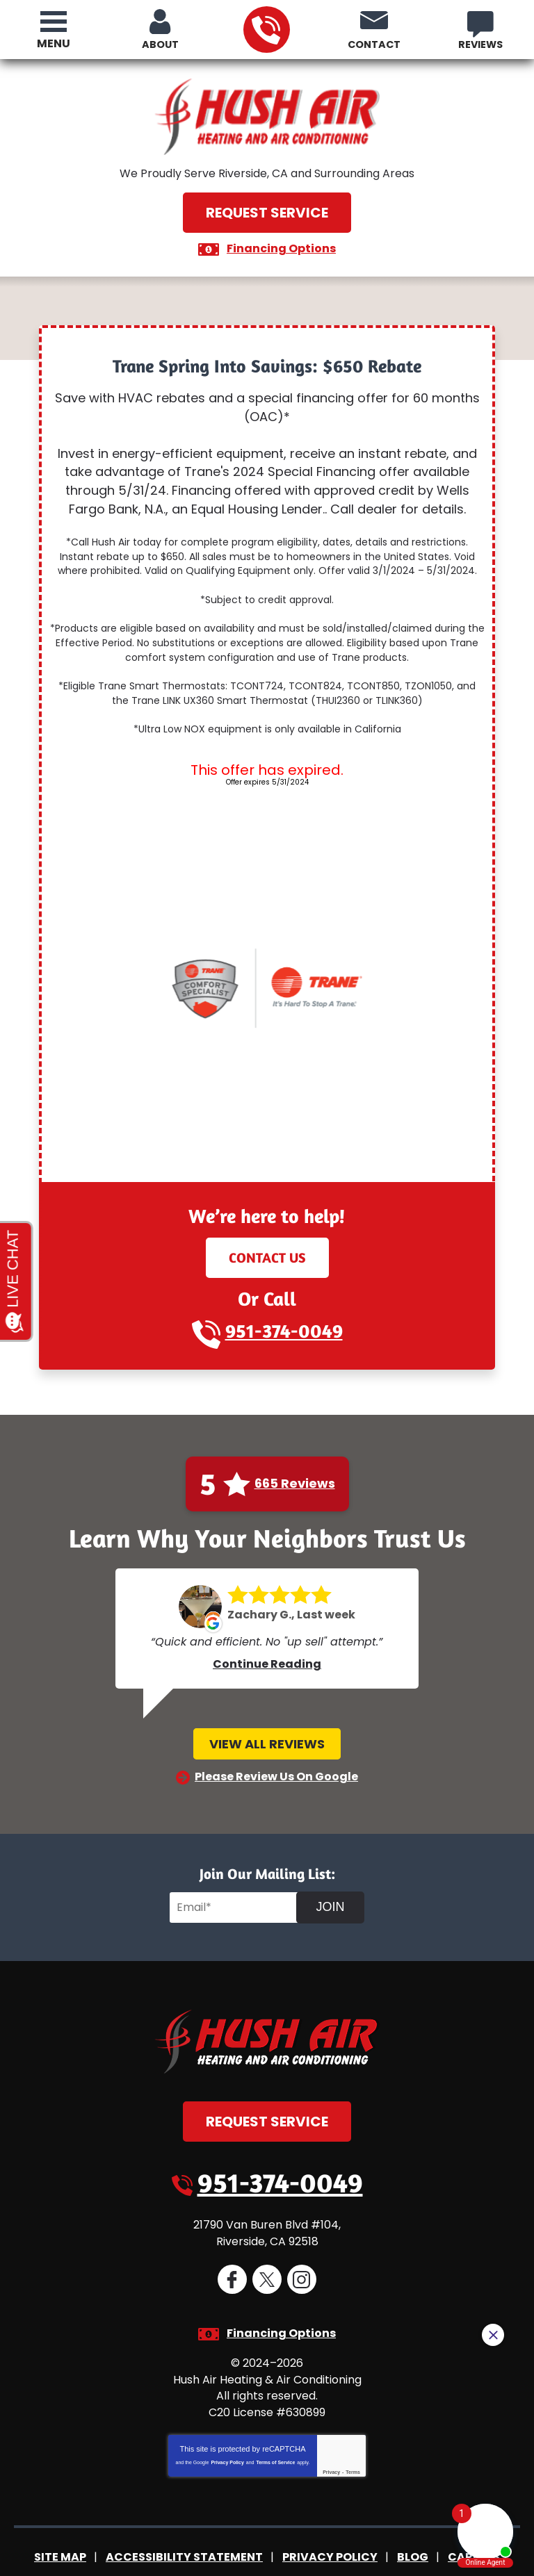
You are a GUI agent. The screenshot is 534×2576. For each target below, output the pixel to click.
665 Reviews (294, 1463)
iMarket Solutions (182, 2554)
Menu (53, 43)
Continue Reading (267, 1644)
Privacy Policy (227, 2435)
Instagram (301, 2257)
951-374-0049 (266, 30)
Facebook (232, 2257)
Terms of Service (275, 2435)
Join (330, 1887)
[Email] (235, 1886)
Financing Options (281, 248)
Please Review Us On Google (276, 1756)
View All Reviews (267, 1723)
